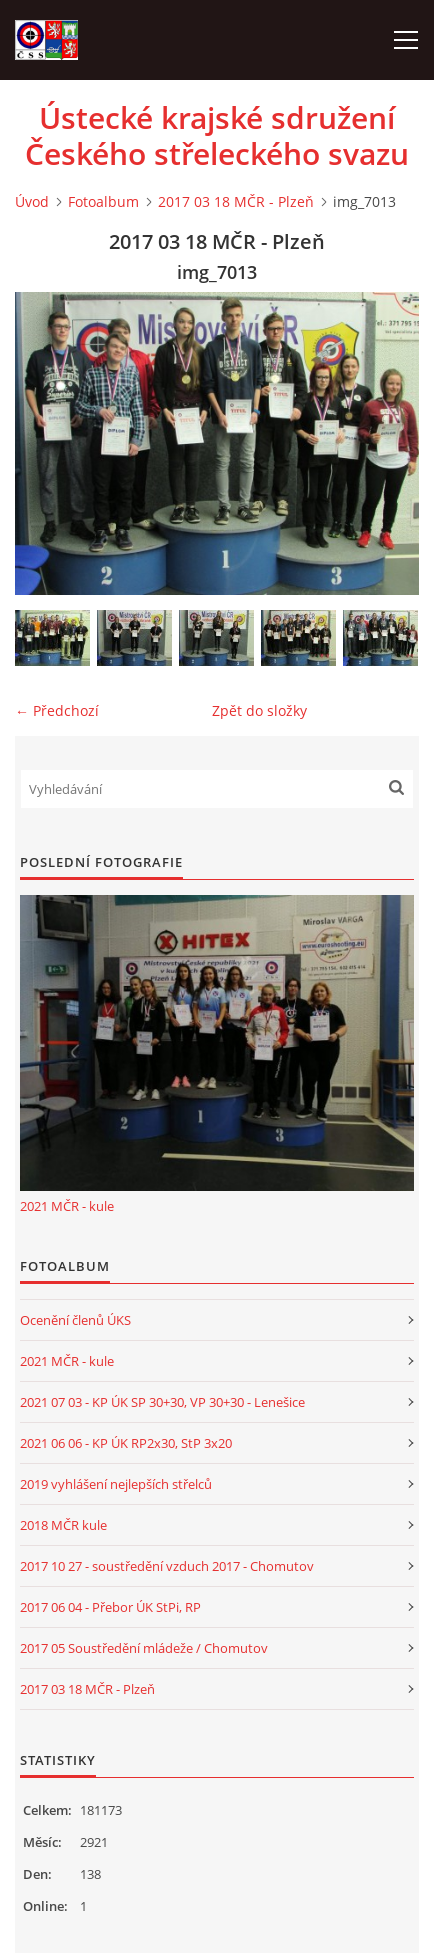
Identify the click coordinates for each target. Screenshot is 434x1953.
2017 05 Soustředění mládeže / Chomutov (144, 1648)
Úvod (32, 201)
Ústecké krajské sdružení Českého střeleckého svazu (217, 136)
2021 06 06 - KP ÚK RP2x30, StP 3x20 (126, 1443)
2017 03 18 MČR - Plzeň (236, 201)
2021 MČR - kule (67, 1206)
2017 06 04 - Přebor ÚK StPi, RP (110, 1607)
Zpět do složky (259, 710)
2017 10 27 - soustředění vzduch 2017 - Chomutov (167, 1566)
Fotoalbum (103, 201)
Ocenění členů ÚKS (75, 1320)
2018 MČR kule (63, 1525)
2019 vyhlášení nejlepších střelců (116, 1484)
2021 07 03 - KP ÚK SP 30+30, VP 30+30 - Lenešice (162, 1402)
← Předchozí (57, 710)
